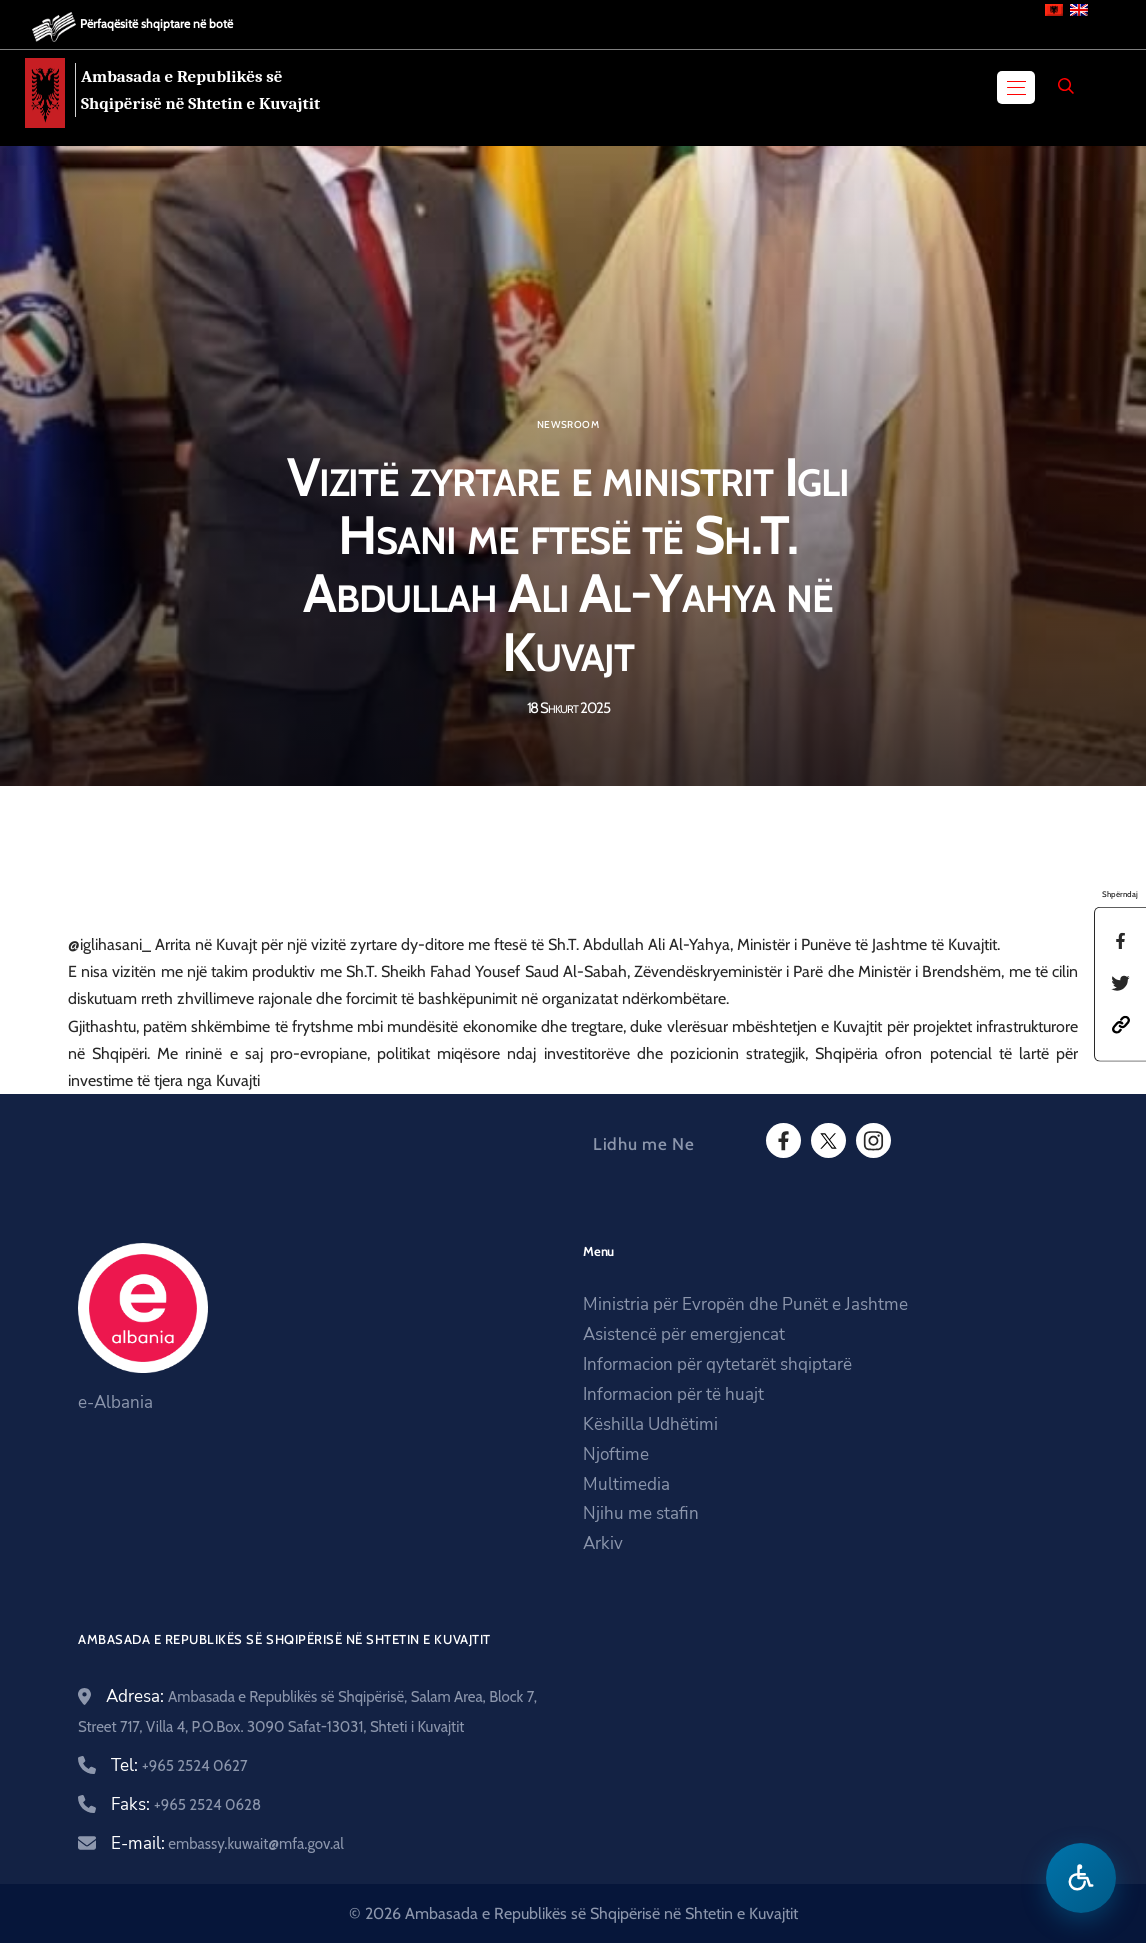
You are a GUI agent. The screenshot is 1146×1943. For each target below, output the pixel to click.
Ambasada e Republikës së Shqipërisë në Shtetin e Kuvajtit (200, 90)
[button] (1121, 1023)
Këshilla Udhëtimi (650, 1424)
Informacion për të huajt (673, 1394)
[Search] (1066, 86)
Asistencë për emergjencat (684, 1334)
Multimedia (626, 1484)
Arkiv (603, 1543)
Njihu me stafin (641, 1513)
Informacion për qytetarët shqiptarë (717, 1364)
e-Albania (115, 1402)
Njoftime (616, 1454)
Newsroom (568, 425)
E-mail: (227, 1843)
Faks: (186, 1804)
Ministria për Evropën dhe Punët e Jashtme (745, 1304)
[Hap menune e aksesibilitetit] (1081, 1878)
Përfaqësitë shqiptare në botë (156, 23)
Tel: (179, 1765)
